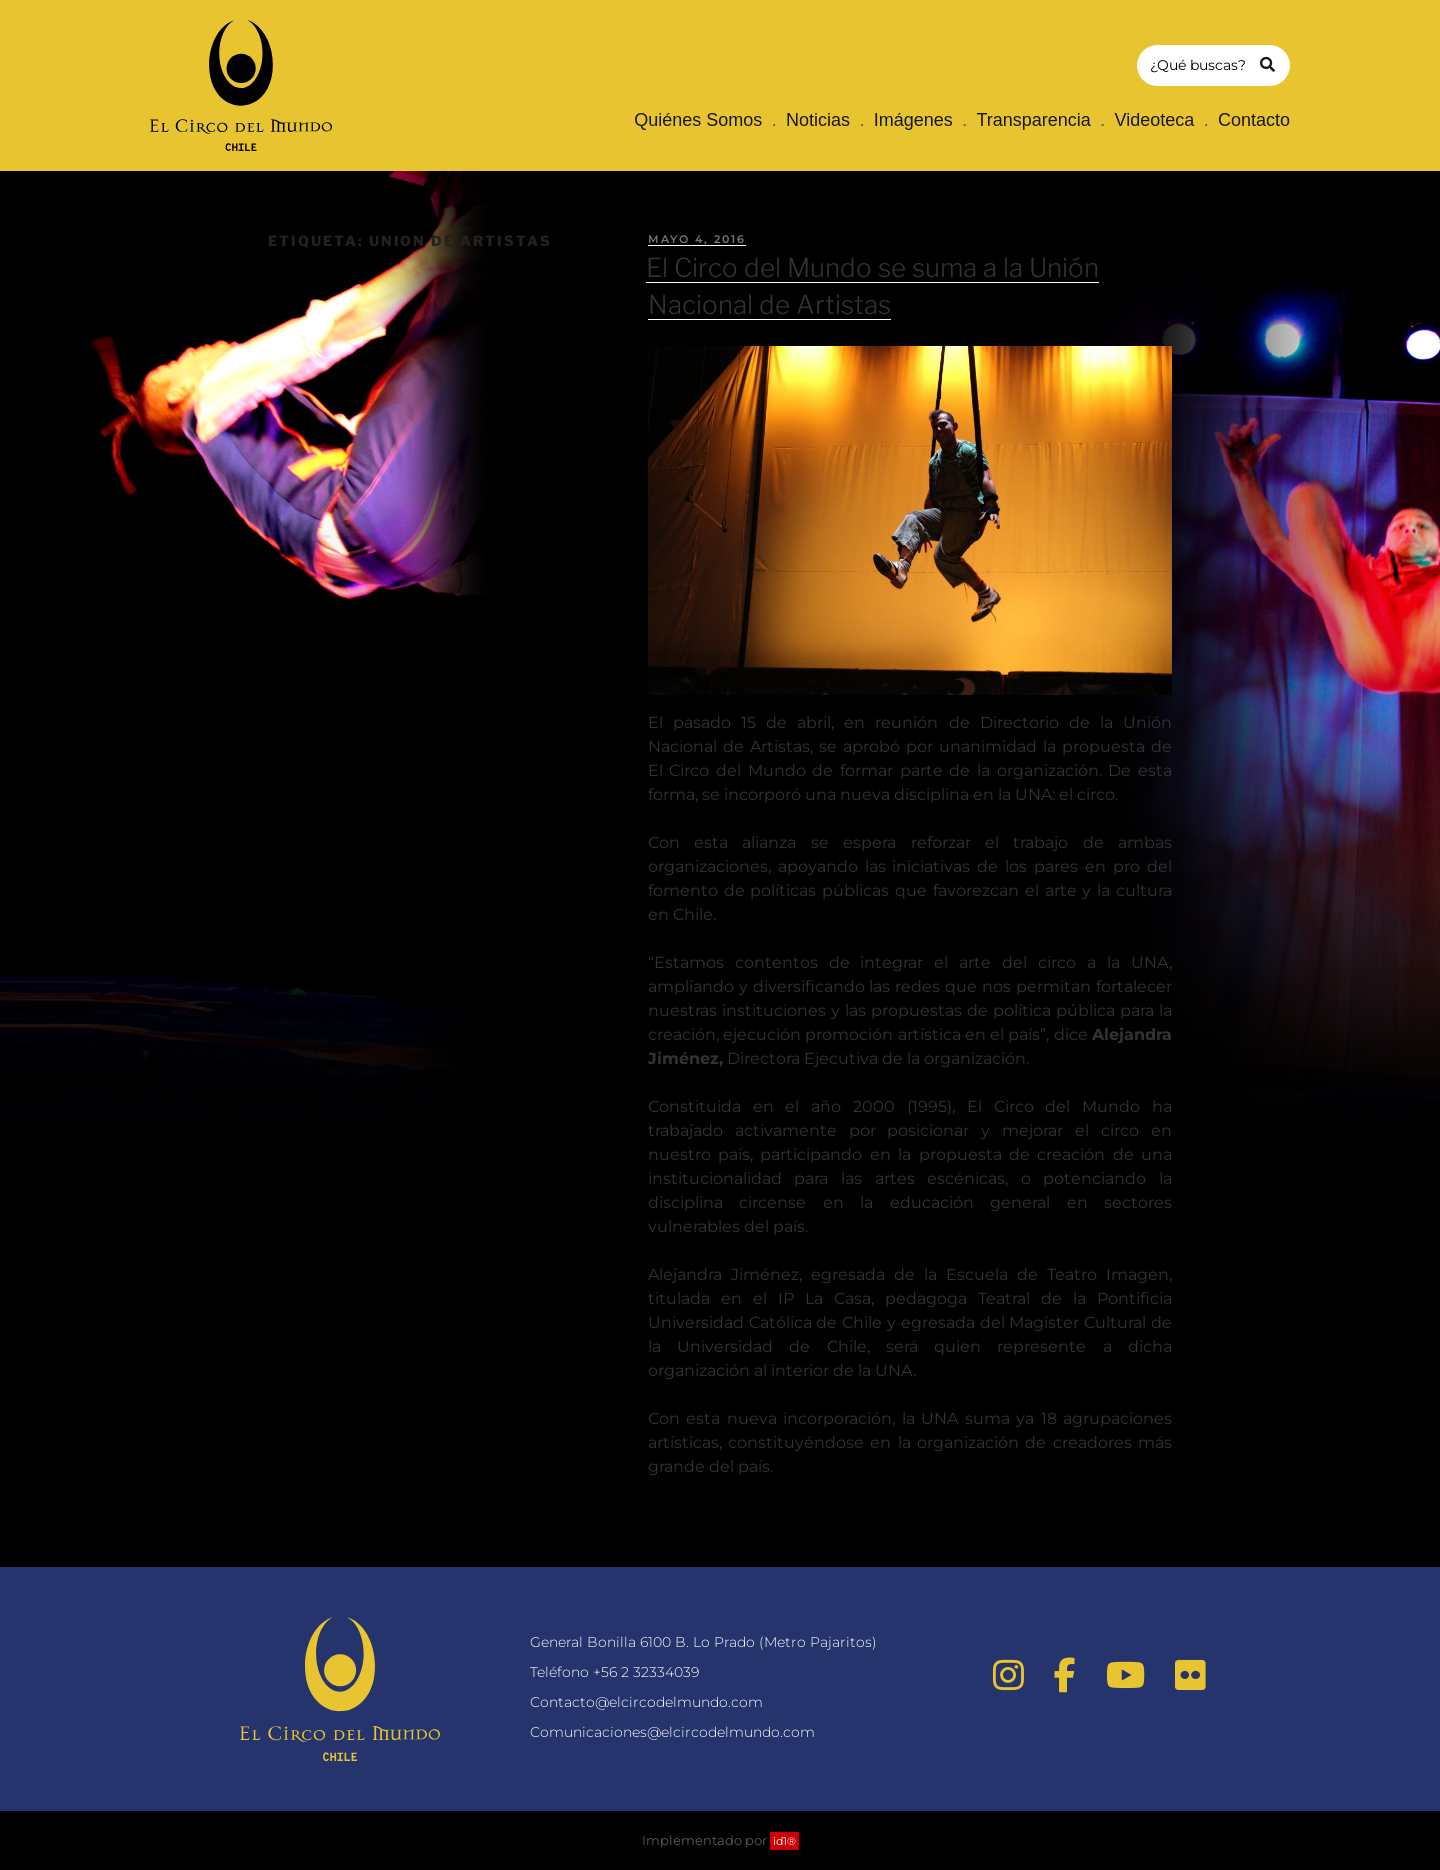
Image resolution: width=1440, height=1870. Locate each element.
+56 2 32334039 (646, 1672)
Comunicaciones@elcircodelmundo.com (672, 1732)
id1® (784, 1841)
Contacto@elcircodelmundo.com (646, 1702)
